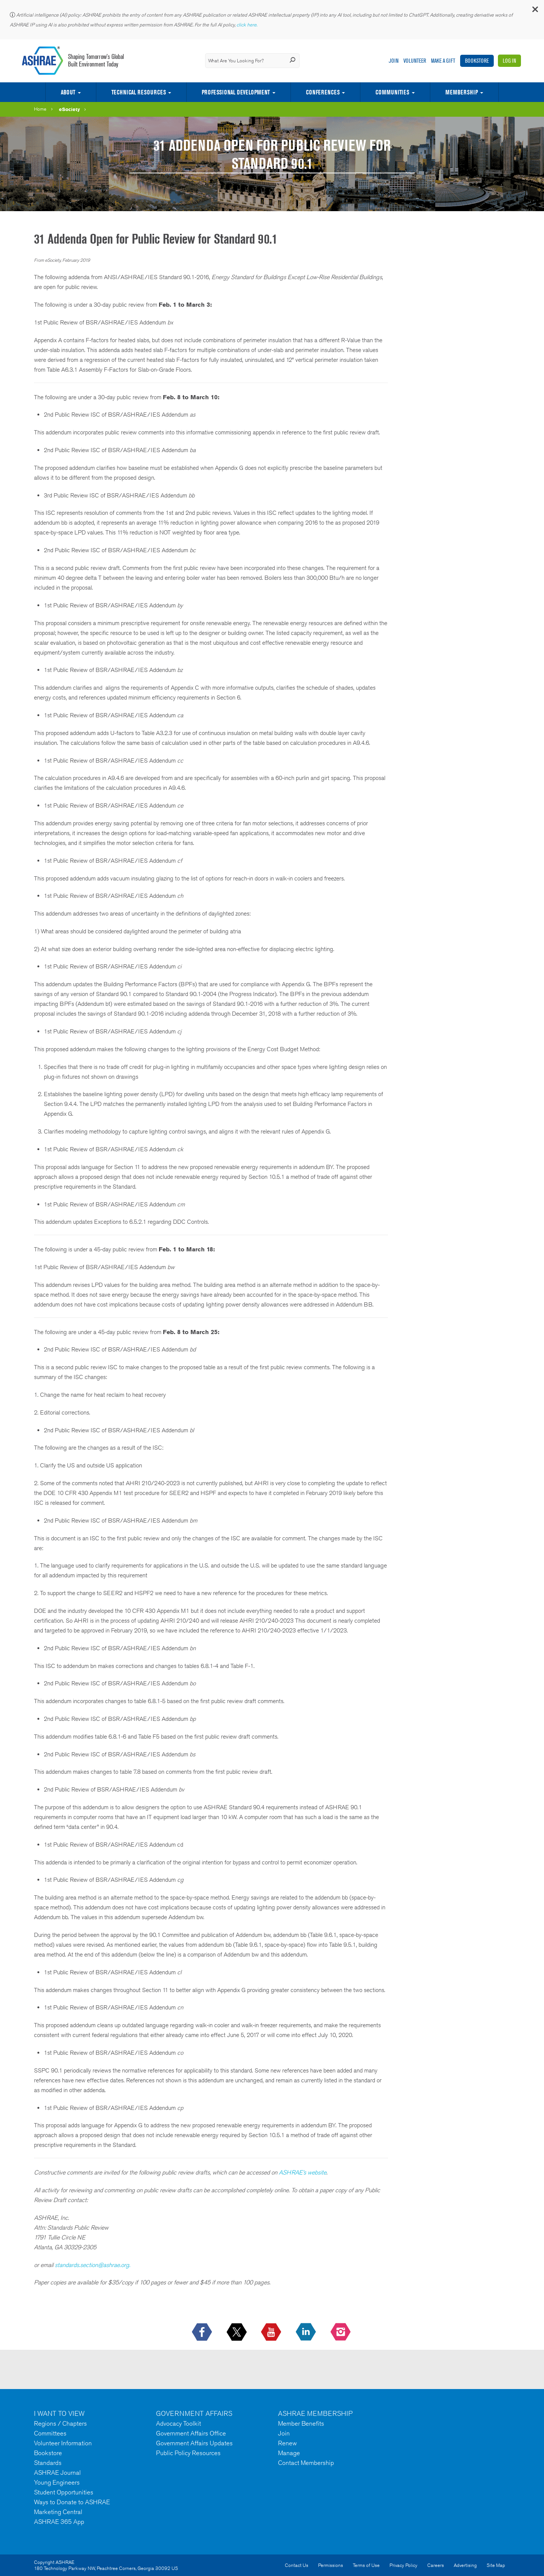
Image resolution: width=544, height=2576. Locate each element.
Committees (50, 2433)
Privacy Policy (403, 2565)
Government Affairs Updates (194, 2443)
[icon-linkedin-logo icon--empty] (306, 2332)
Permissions (330, 2565)
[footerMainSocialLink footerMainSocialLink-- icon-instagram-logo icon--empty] (341, 2332)
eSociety (69, 109)
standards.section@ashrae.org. (92, 2265)
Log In (509, 60)
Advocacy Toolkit (178, 2423)
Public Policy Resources (188, 2453)
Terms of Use (366, 2565)
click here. (247, 25)
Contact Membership (306, 2462)
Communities (392, 92)
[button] (534, 11)
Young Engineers (57, 2482)
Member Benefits (301, 2423)
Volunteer (414, 60)
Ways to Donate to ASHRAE (72, 2502)
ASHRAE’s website (302, 2172)
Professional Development (236, 92)
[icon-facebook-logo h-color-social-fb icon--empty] (202, 2332)
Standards (48, 2462)
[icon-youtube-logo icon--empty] (272, 2332)
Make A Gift (443, 60)
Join (394, 60)
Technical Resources (138, 92)
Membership (461, 92)
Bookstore (477, 60)
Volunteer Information (63, 2443)
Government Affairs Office (191, 2433)
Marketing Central (58, 2512)
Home (40, 109)
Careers (435, 2565)
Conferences (323, 92)
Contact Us (296, 2565)
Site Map (496, 2565)
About (68, 92)
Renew (287, 2443)
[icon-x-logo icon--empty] (237, 2332)
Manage (289, 2453)
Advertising (465, 2565)
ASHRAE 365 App (59, 2521)
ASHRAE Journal (57, 2472)
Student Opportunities (63, 2492)
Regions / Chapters (60, 2423)
